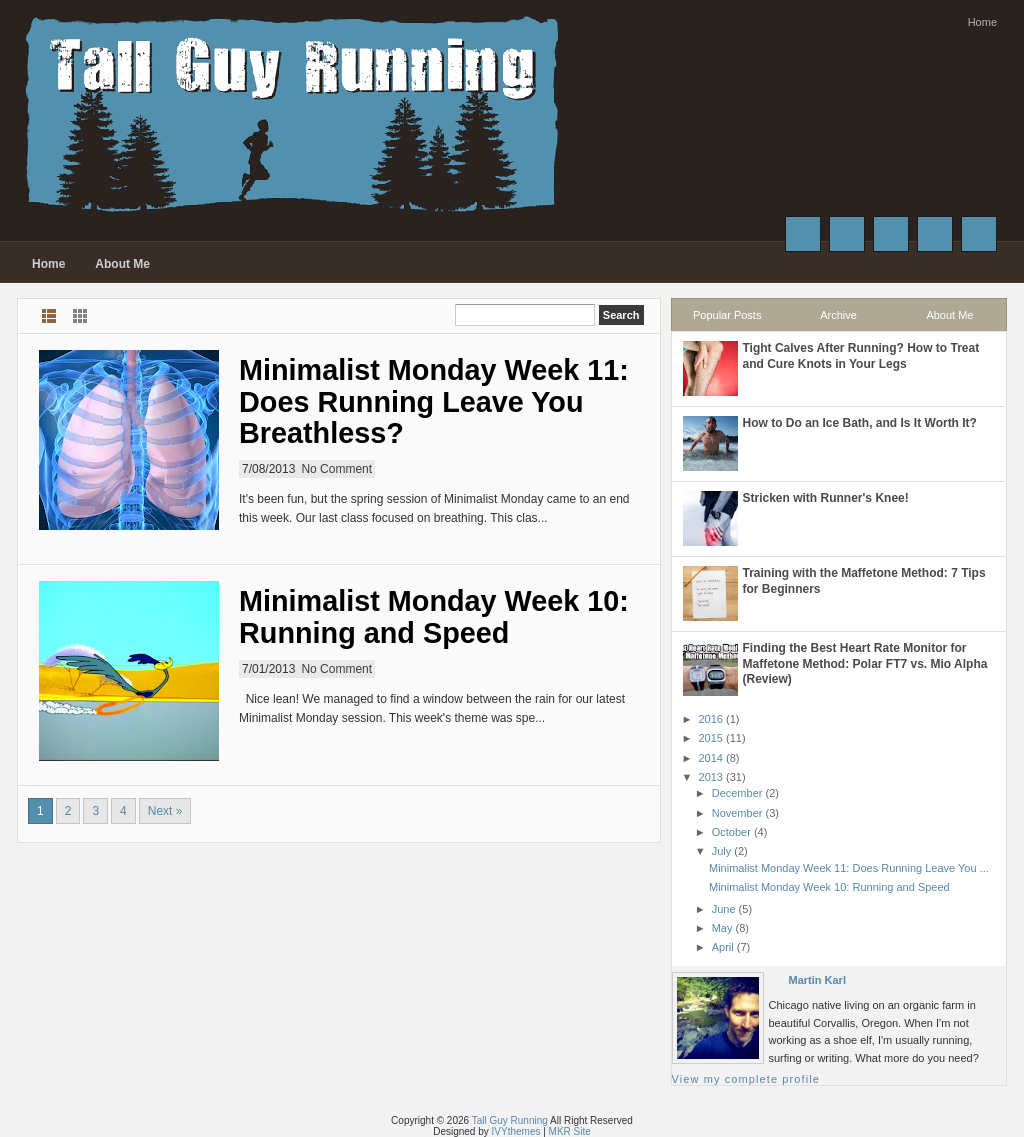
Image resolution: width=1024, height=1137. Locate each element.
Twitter (847, 234)
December (737, 793)
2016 (711, 719)
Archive (838, 315)
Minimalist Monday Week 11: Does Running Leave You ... (849, 868)
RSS (979, 234)
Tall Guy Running (510, 1120)
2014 (711, 758)
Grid (80, 315)
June (724, 909)
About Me (122, 264)
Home (982, 22)
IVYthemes (516, 1131)
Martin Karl (817, 980)
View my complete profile (746, 1079)
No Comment (336, 469)
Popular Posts (727, 315)
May (722, 928)
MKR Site (570, 1131)
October (731, 832)
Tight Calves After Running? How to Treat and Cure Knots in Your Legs (861, 356)
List (49, 315)
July (722, 851)
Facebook (803, 234)
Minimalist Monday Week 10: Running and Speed (434, 617)
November (737, 813)
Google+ (891, 234)
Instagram (935, 234)
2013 (711, 777)
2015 (711, 738)
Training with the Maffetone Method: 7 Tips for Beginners (864, 581)
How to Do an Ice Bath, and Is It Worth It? (860, 423)
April (723, 947)
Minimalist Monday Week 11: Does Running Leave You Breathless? (434, 401)
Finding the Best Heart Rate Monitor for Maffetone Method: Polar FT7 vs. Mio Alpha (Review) (865, 663)
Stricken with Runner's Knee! (826, 498)
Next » (165, 811)
